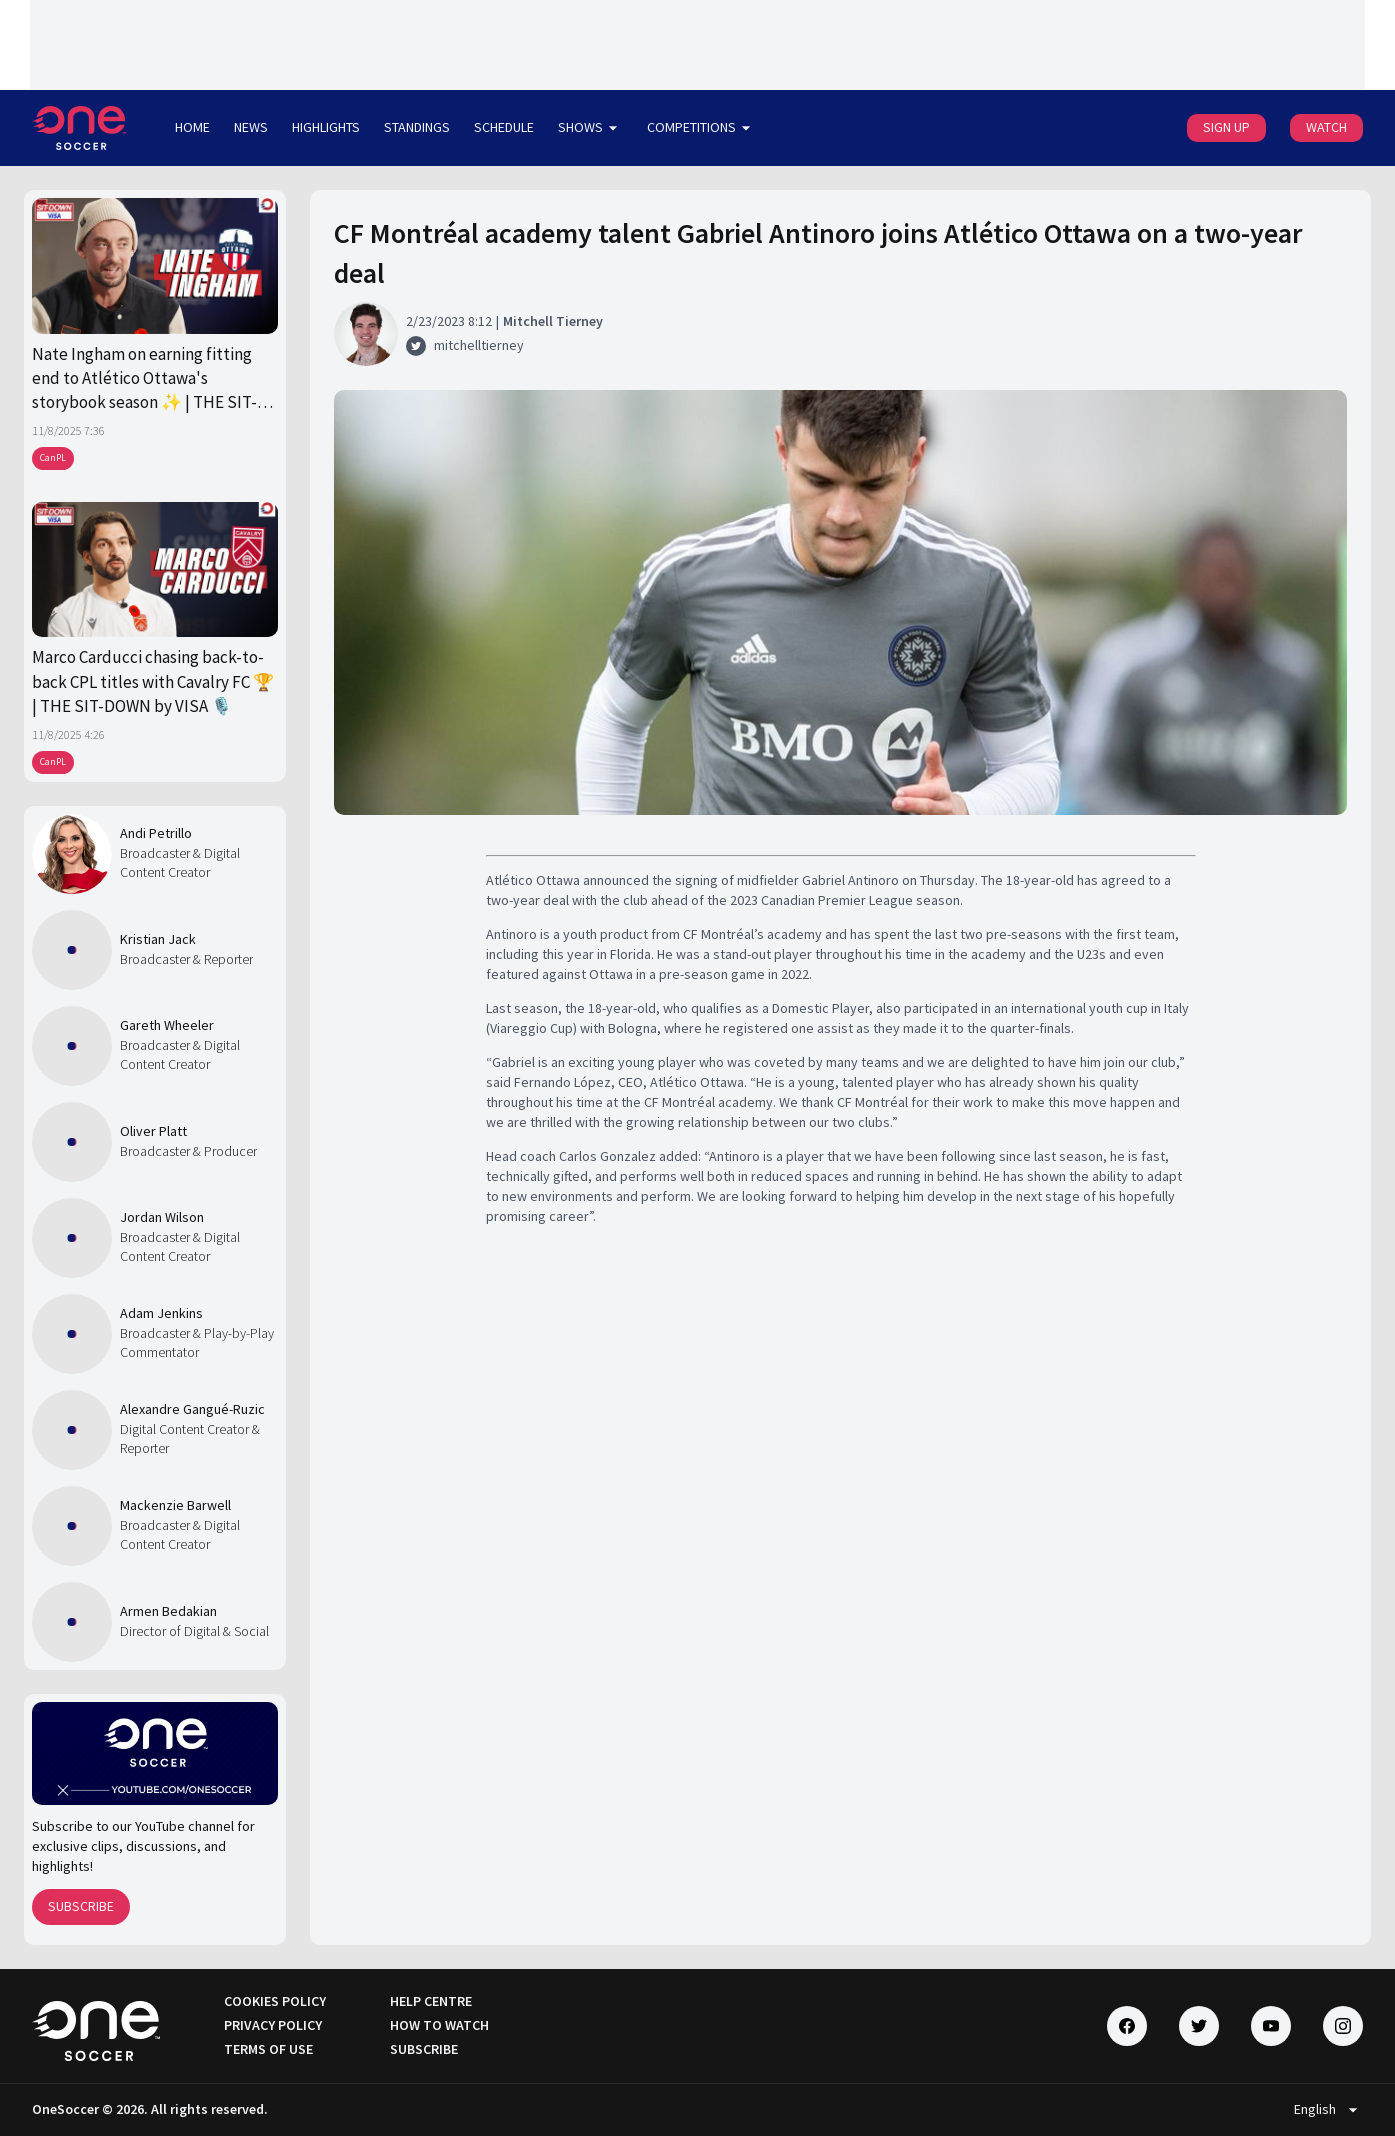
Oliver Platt (153, 1131)
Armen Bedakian (168, 1611)
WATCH (1326, 127)
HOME (192, 127)
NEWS (251, 127)
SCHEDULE (504, 127)
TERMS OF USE (268, 2049)
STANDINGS (417, 127)
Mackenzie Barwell (175, 1505)
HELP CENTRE (431, 2001)
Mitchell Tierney (553, 321)
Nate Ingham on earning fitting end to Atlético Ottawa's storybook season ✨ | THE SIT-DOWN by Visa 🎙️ (144, 379)
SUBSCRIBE (81, 1906)
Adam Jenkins (161, 1313)
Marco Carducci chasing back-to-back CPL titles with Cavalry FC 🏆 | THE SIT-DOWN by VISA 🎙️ (153, 681)
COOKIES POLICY (275, 2001)
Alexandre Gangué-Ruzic (192, 1409)
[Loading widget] (697, 45)
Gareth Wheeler (167, 1025)
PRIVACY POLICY (273, 2025)
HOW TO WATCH (439, 2025)
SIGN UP (1226, 127)
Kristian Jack (158, 939)
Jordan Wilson (162, 1217)
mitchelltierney (479, 345)
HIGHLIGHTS (326, 127)
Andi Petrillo (156, 833)
